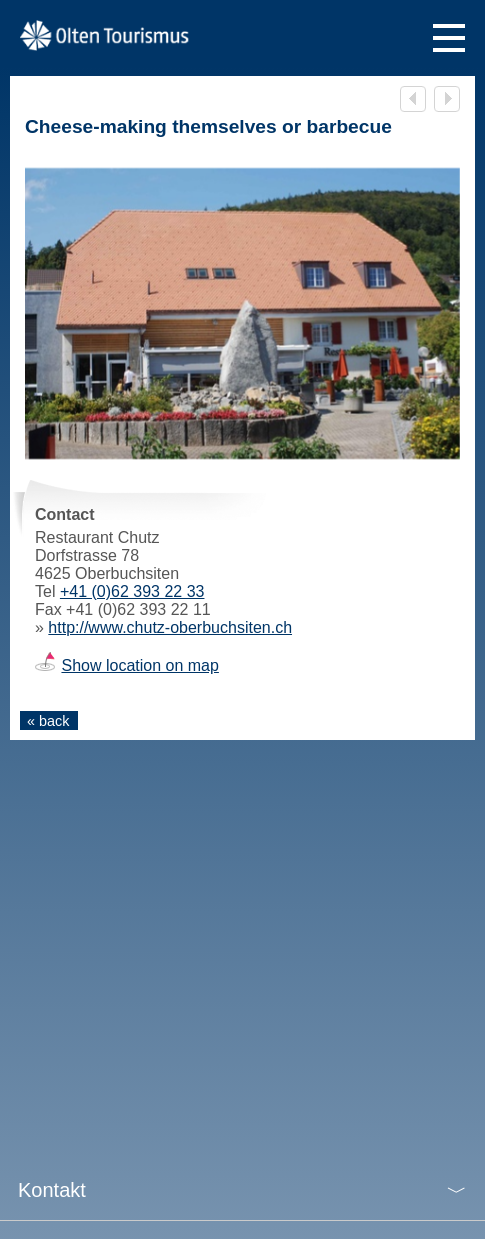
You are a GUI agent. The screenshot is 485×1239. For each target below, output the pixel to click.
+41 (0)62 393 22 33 (132, 591)
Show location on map (139, 665)
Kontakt (52, 1190)
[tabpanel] (242, 313)
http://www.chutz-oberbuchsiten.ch (170, 627)
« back (48, 721)
